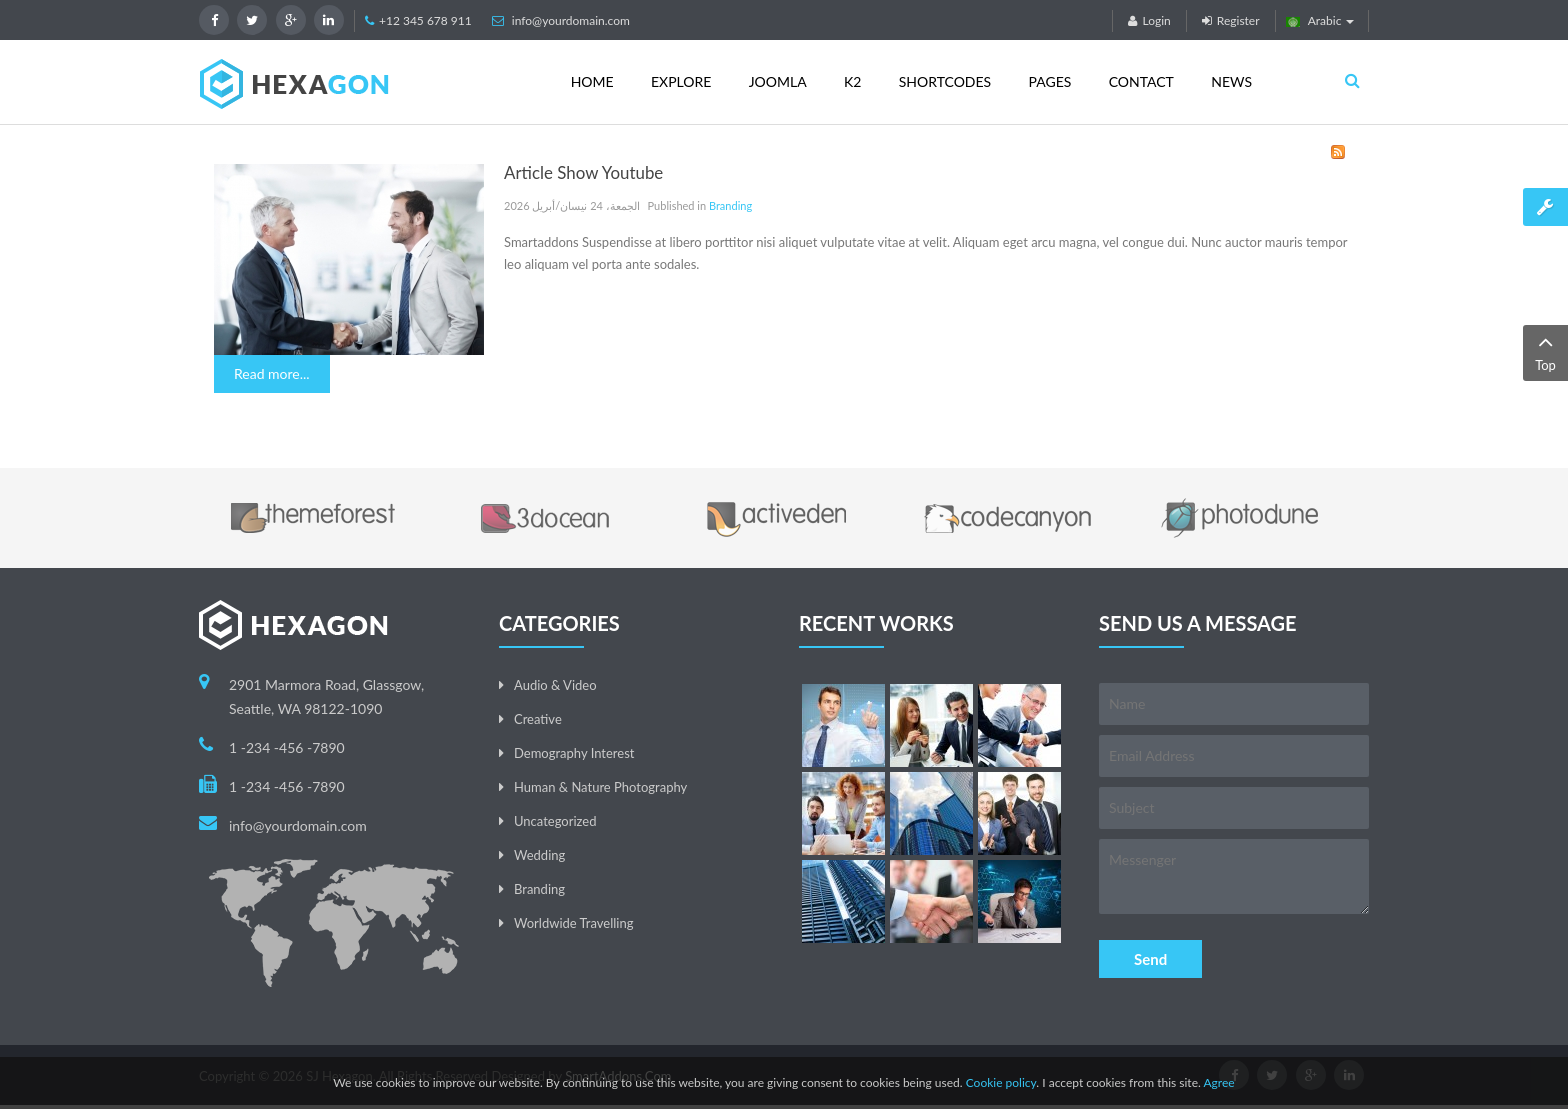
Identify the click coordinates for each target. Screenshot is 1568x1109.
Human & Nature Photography (600, 787)
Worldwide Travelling (573, 923)
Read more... (272, 373)
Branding (730, 205)
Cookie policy (1001, 1082)
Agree (1218, 1082)
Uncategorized (555, 821)
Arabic (1320, 20)
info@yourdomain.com (571, 20)
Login (1149, 20)
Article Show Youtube (583, 172)
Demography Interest (574, 753)
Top (1545, 351)
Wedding (539, 855)
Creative (538, 719)
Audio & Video (555, 685)
